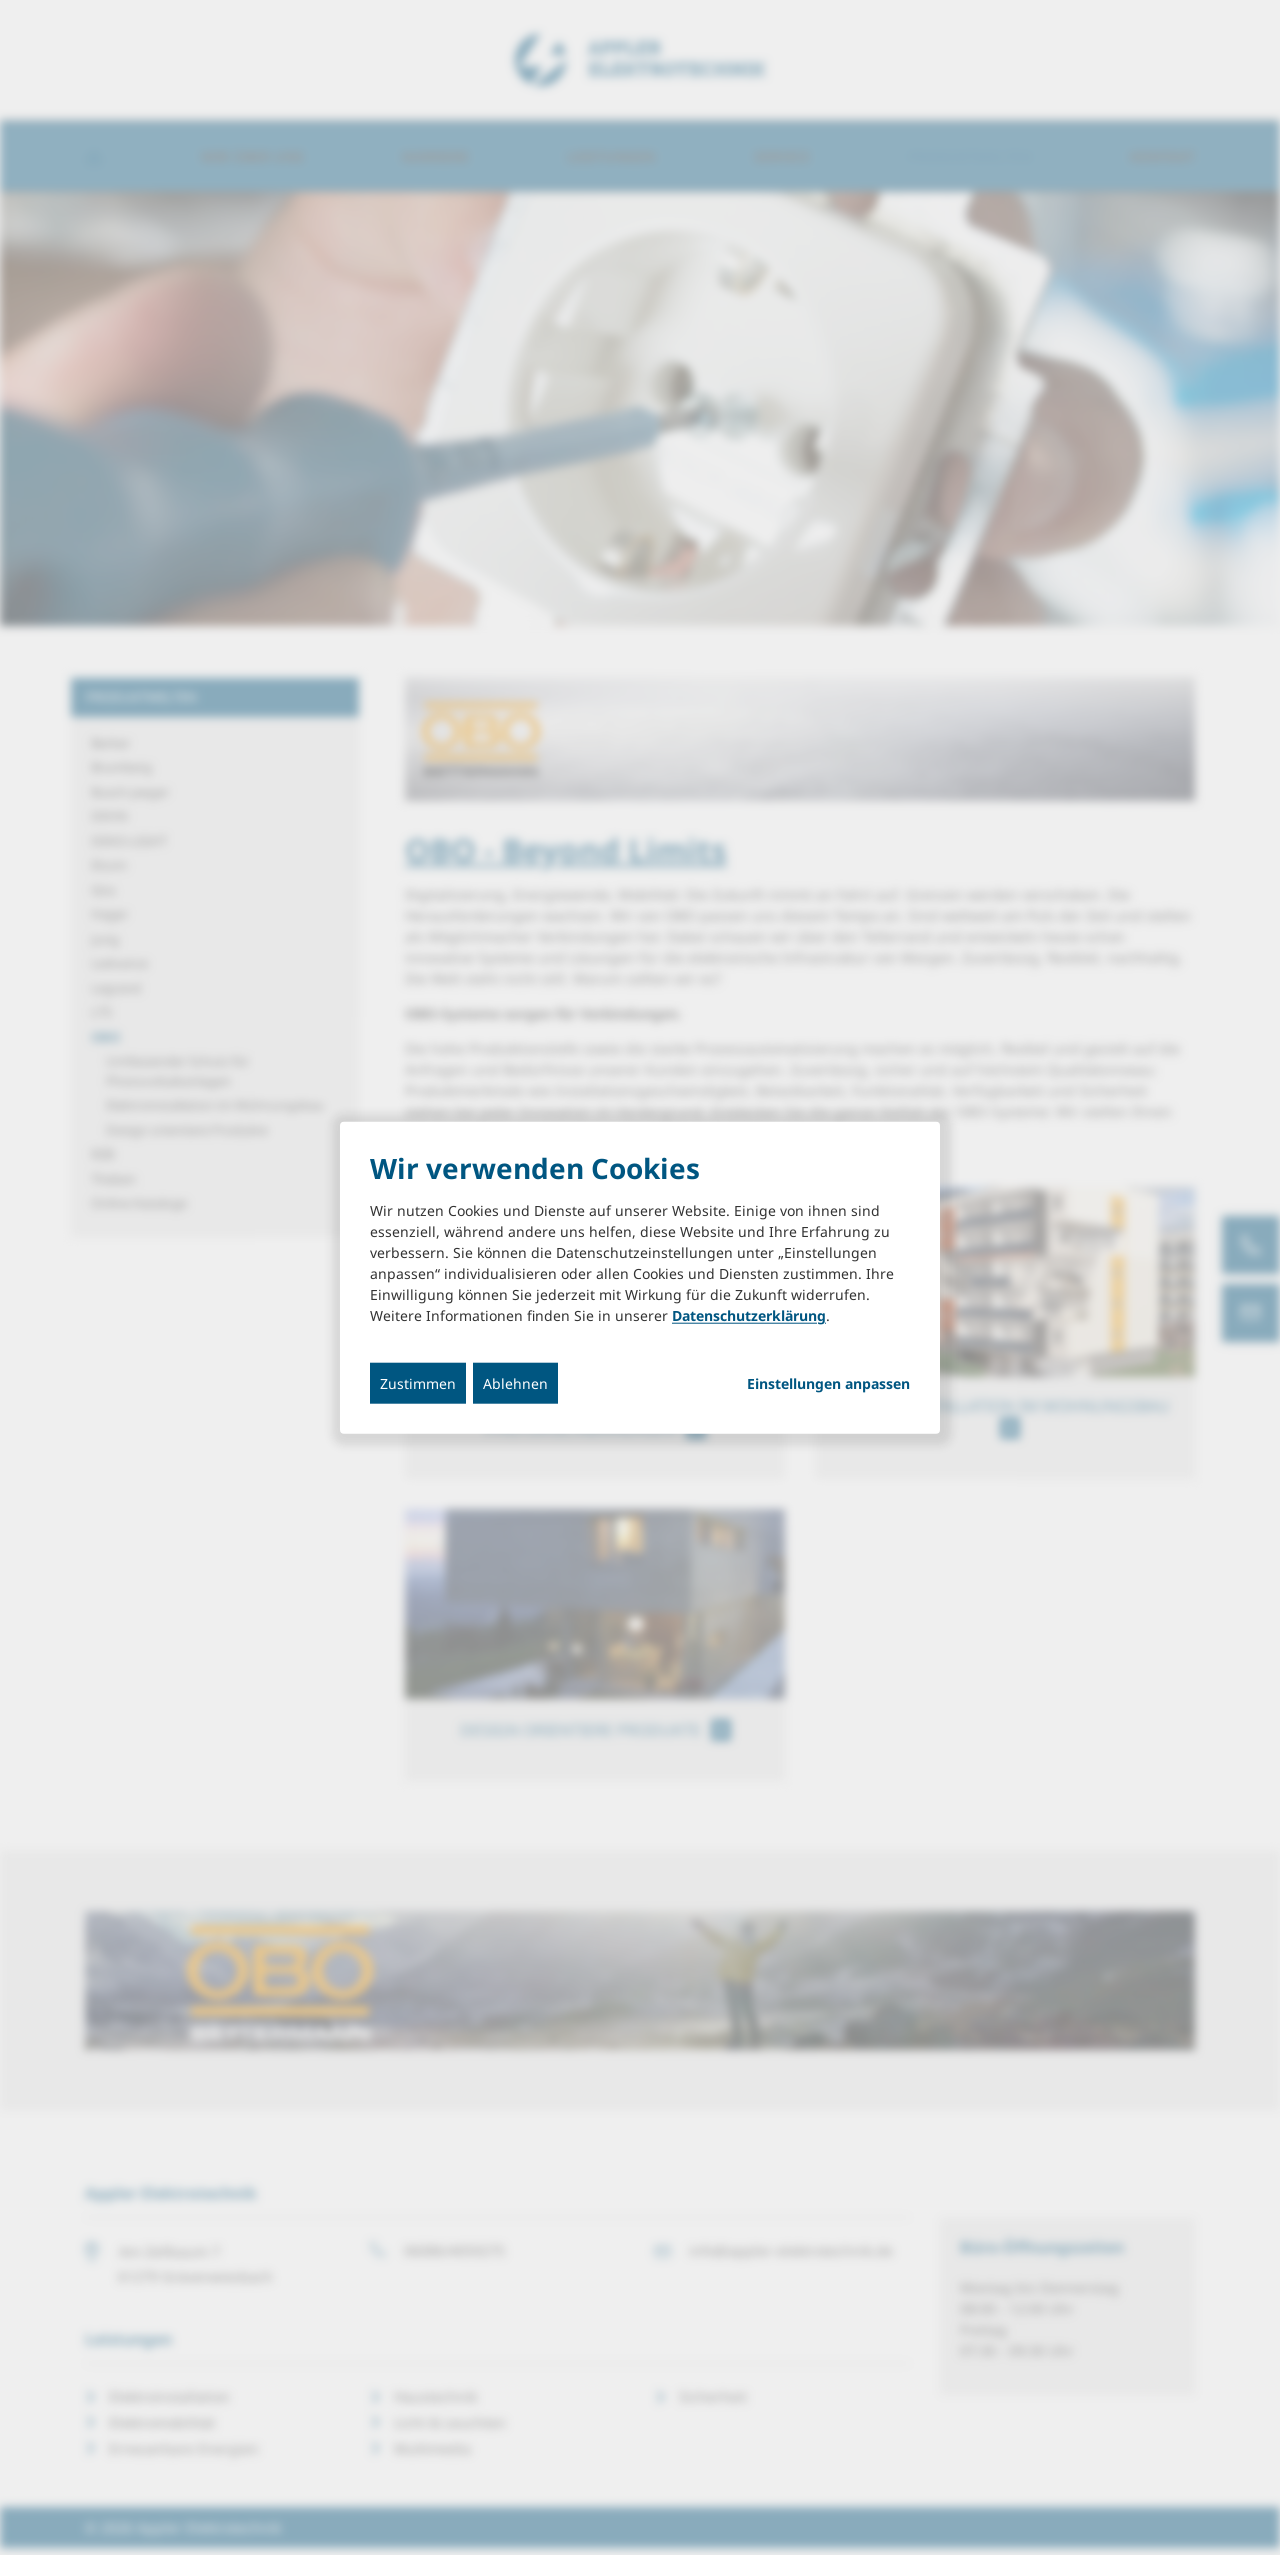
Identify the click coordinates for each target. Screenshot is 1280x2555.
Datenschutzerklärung (749, 1315)
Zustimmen (418, 1383)
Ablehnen (515, 1383)
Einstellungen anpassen (828, 1384)
